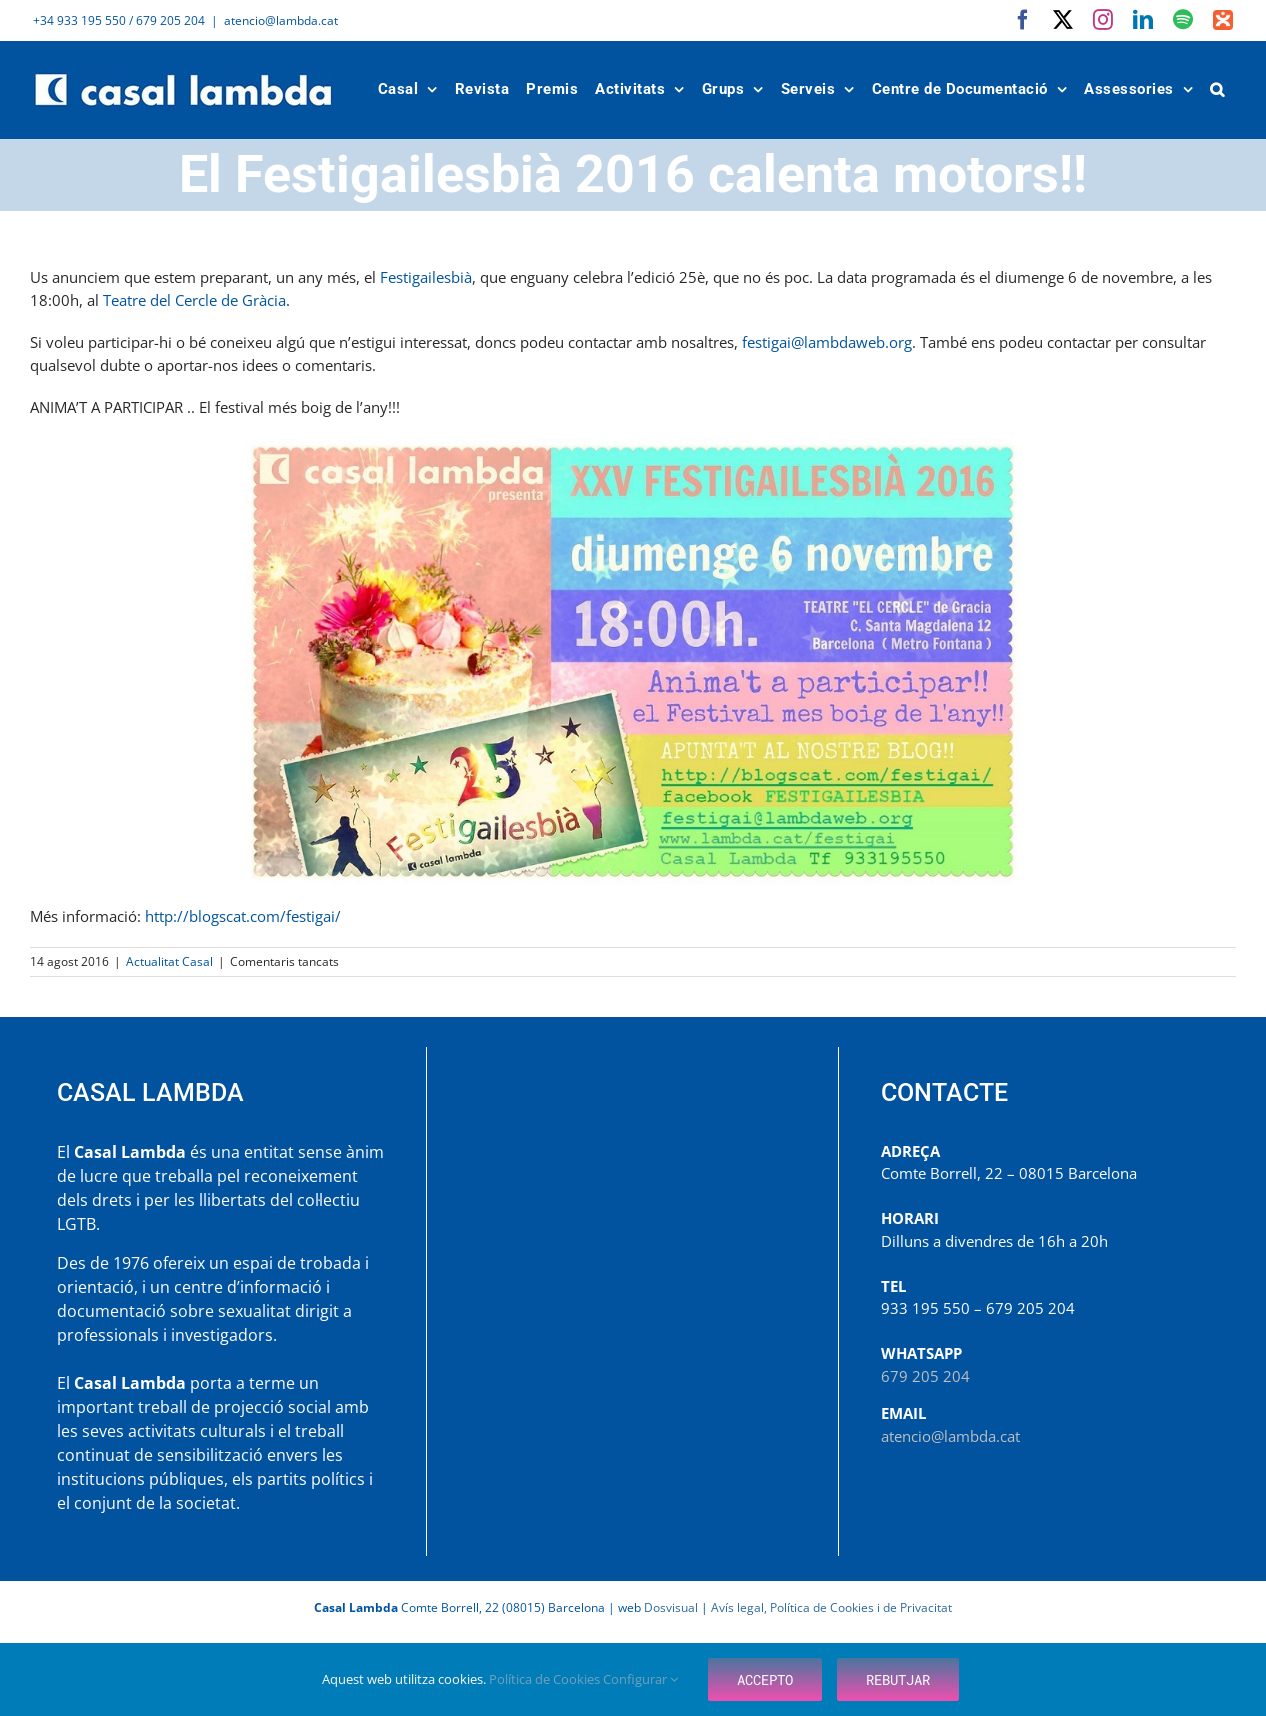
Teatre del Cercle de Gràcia (194, 300)
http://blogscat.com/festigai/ (243, 916)
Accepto (765, 1679)
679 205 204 (925, 1376)
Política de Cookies (546, 1679)
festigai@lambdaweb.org (827, 342)
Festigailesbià (426, 277)
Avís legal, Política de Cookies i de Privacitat (831, 1607)
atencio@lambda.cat (281, 20)
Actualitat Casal (169, 961)
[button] (1218, 89)
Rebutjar (898, 1679)
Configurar (640, 1679)
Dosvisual (671, 1607)
